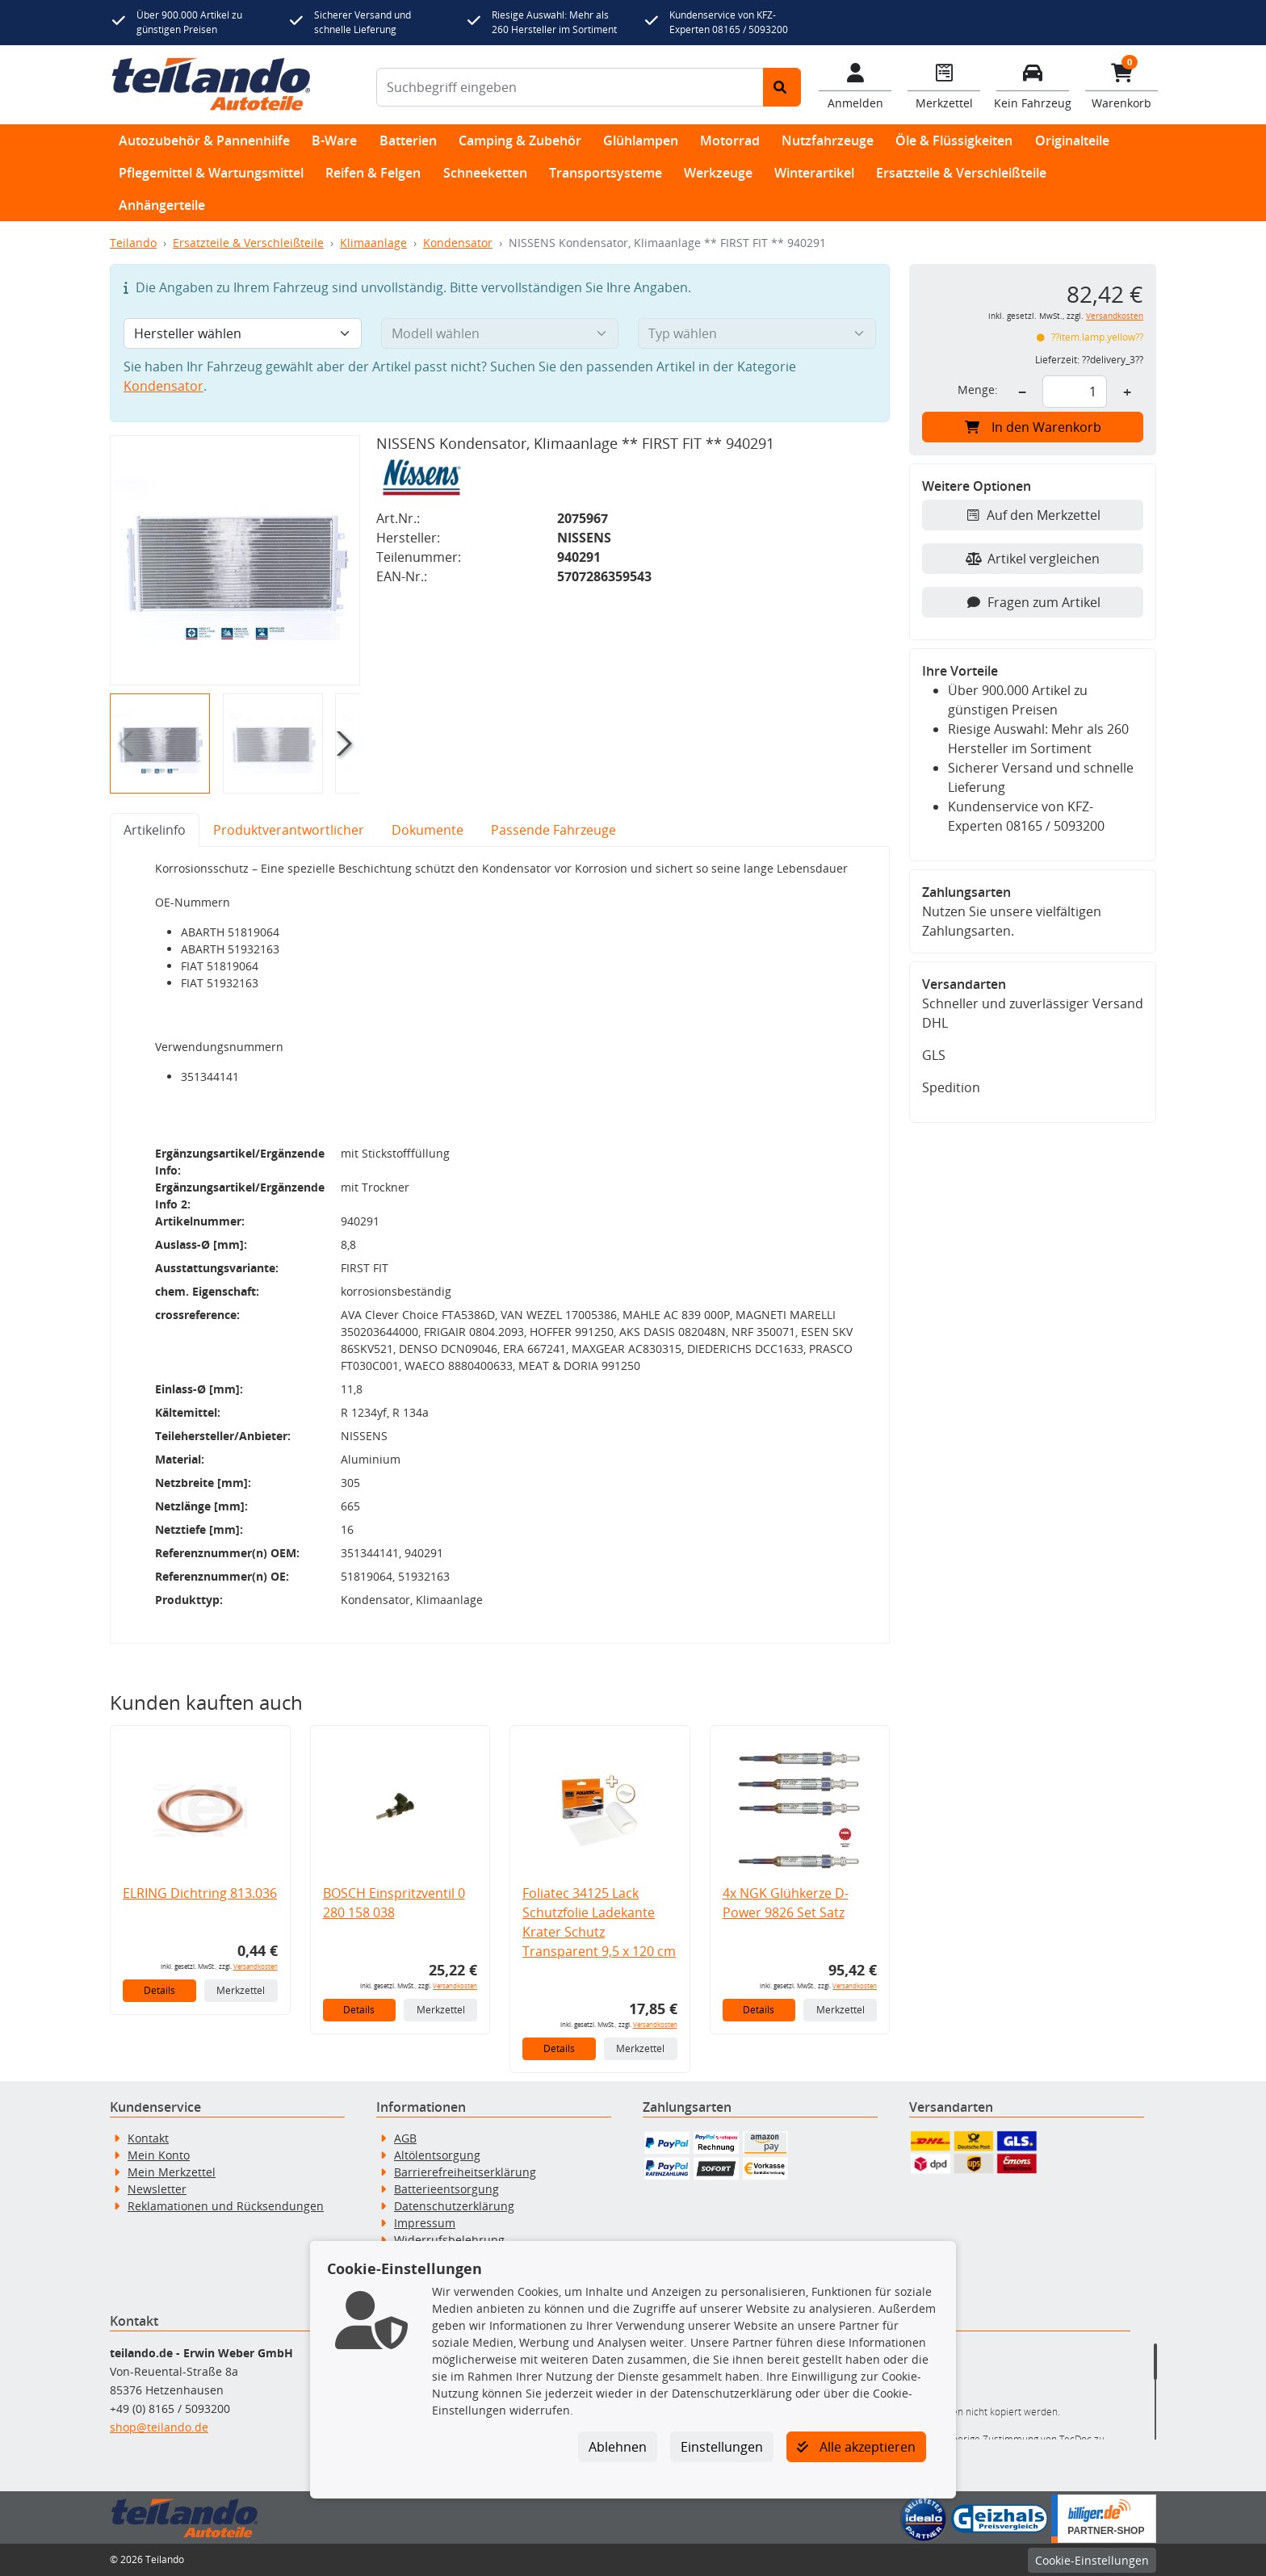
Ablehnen (618, 2447)
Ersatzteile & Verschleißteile (961, 173)
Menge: (978, 389)
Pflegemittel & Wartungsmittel (211, 173)
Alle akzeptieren (856, 2447)
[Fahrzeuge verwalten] (1032, 84)
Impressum (424, 2222)
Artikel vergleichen (1033, 559)
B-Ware (334, 140)
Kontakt (148, 2138)
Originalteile (1072, 140)
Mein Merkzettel (172, 2172)
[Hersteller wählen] (243, 333)
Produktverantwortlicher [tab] (288, 830)
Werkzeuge (718, 173)
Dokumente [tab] (427, 830)
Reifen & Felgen (373, 173)
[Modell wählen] (500, 333)
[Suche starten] (782, 87)
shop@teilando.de (159, 2427)
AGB (405, 2138)
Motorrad (730, 140)
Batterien (408, 140)
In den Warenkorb (1033, 427)
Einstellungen (722, 2447)
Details (159, 1990)
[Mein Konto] (855, 84)
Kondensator (458, 242)
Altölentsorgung (437, 2155)
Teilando (133, 242)
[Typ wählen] (757, 333)
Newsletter (157, 2189)
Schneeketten (485, 173)
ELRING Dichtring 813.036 (200, 1893)
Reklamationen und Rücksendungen (226, 2206)
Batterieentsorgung (446, 2189)
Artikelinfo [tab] (155, 830)
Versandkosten (255, 1966)
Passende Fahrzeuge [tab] (553, 830)
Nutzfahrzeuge (828, 140)
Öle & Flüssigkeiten (953, 140)
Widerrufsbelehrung (449, 2239)
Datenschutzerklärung (454, 2206)
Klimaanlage (373, 242)
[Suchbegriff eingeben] (570, 87)
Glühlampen (640, 140)
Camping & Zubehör (520, 140)
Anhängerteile (162, 205)
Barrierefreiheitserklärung (465, 2172)
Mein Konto (159, 2155)
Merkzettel (240, 1990)
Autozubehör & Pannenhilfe (204, 140)
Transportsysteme (605, 173)
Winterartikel (814, 173)
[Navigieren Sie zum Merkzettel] (943, 84)
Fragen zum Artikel (1033, 602)
